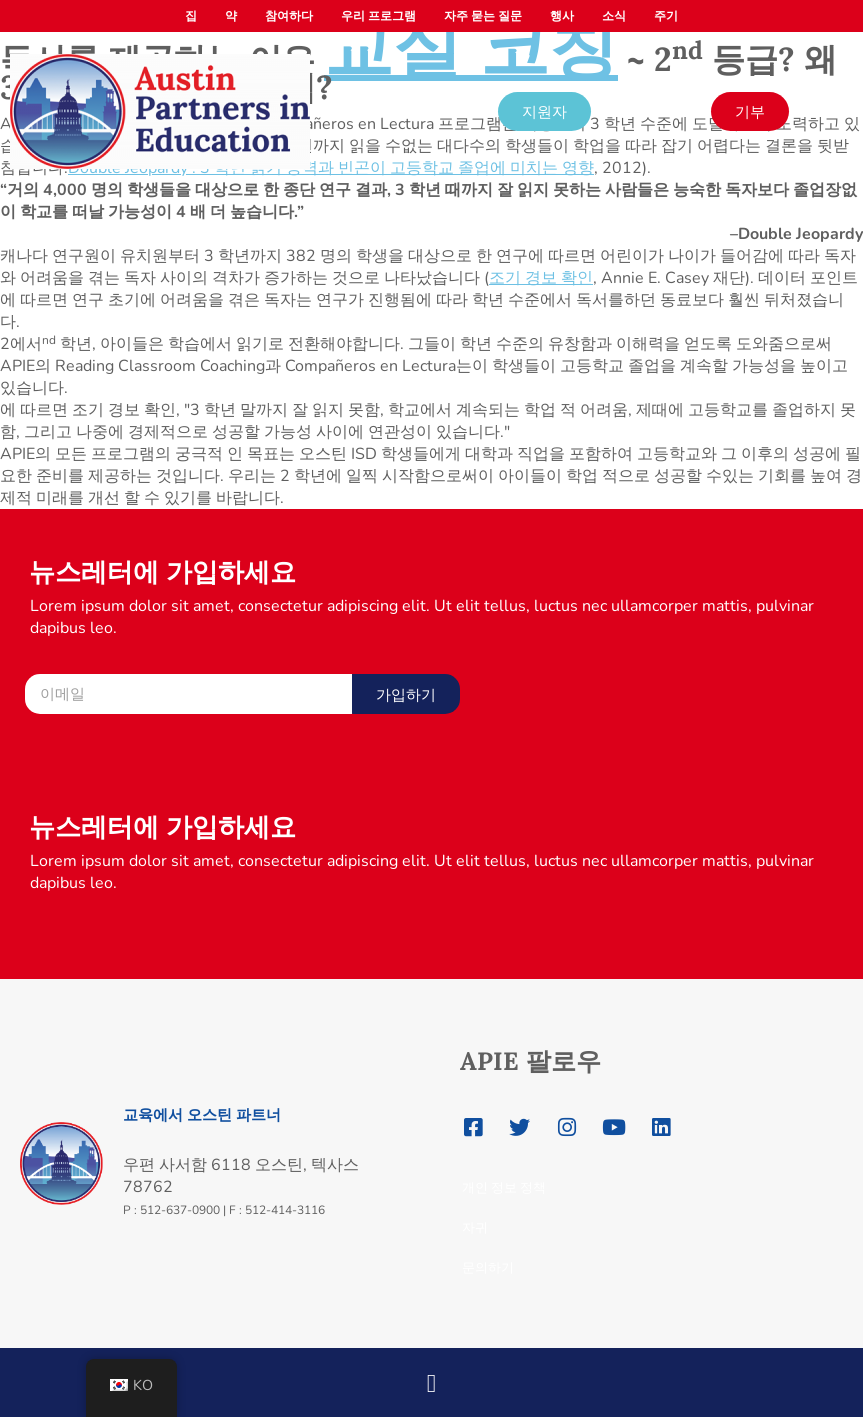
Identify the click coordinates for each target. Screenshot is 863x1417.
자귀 (475, 1227)
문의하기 (488, 1267)
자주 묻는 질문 (483, 16)
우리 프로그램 (378, 16)
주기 (666, 16)
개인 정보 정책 (504, 1187)
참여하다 (289, 16)
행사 (562, 16)
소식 (614, 16)
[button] (431, 1376)
